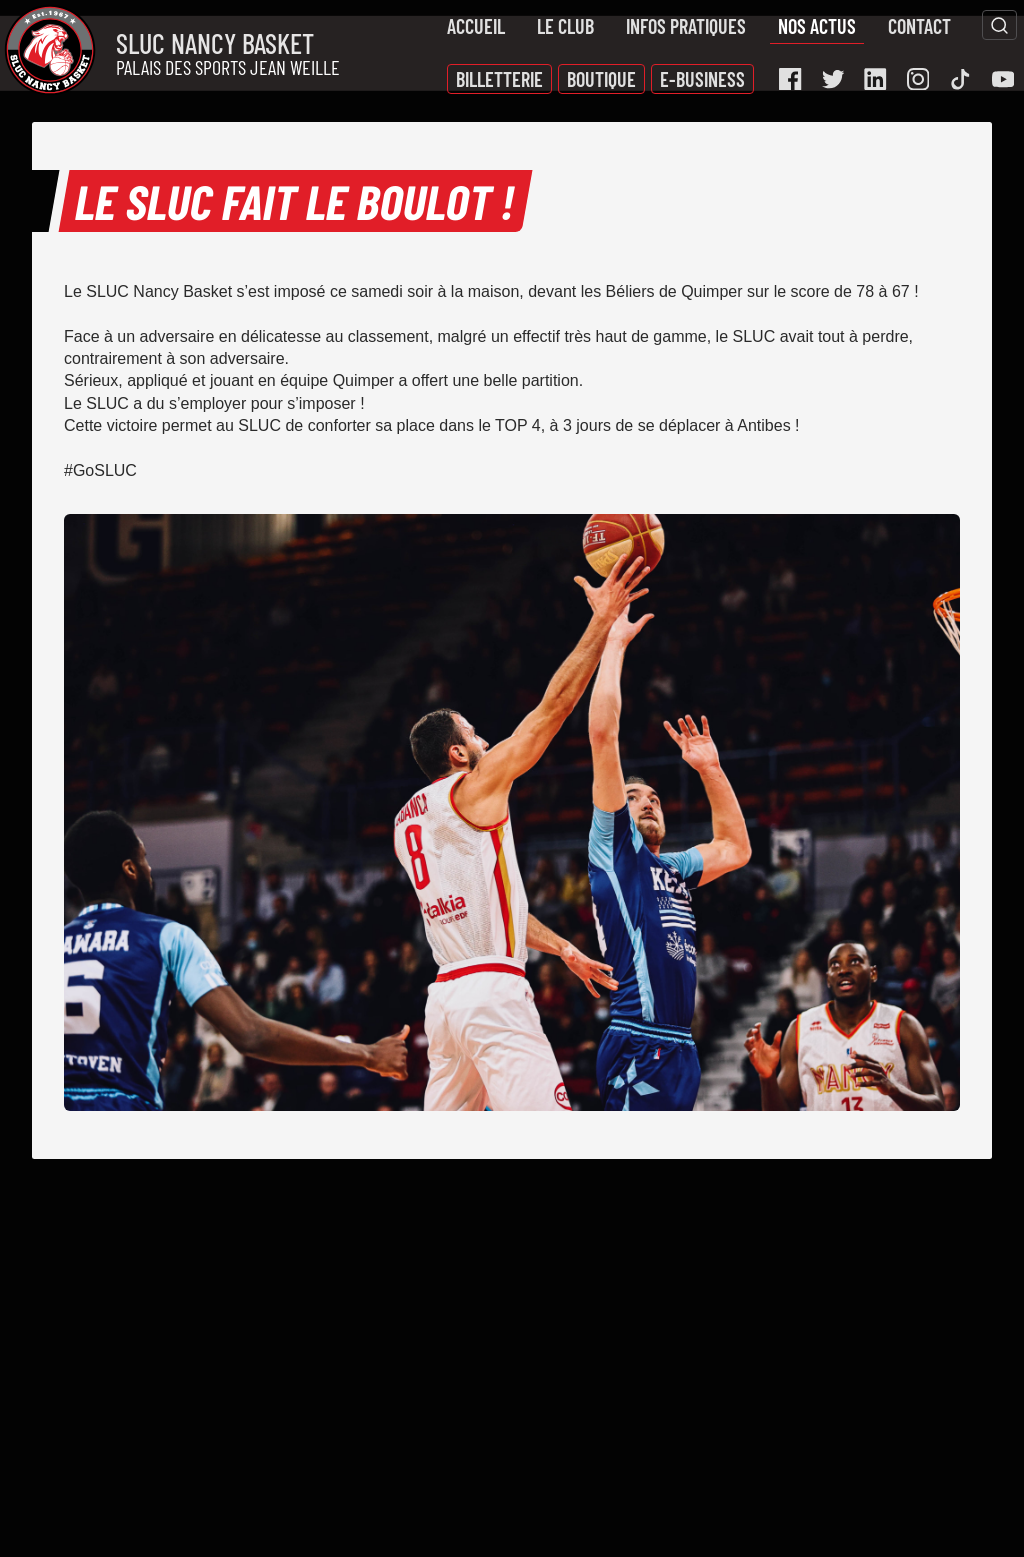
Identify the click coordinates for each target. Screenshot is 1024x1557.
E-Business (702, 79)
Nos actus (817, 26)
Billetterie (499, 79)
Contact (919, 26)
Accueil (476, 26)
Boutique (601, 79)
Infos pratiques (686, 26)
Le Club (565, 26)
